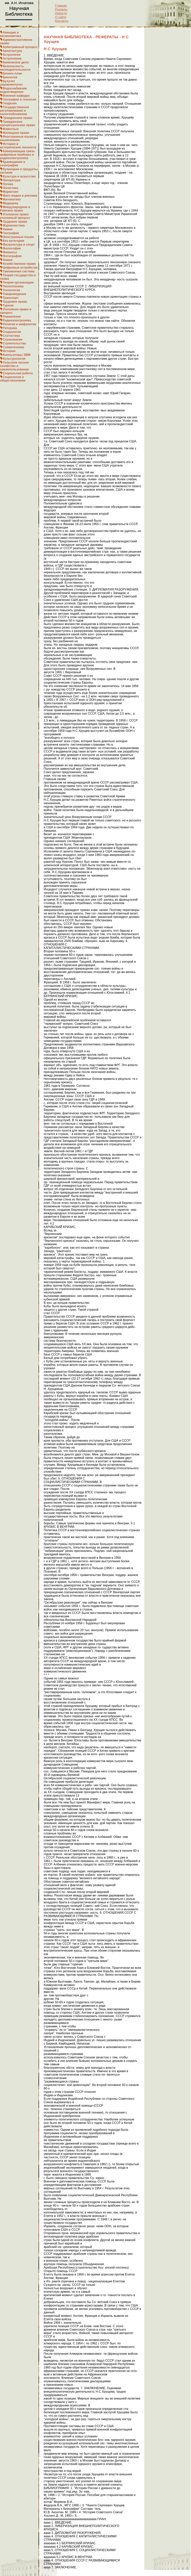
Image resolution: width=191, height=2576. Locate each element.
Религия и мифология (19, 324)
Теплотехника (13, 286)
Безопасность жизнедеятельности (15, 68)
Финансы (10, 252)
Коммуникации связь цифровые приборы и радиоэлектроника (17, 155)
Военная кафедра (16, 95)
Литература (11, 180)
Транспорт (11, 297)
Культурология (14, 358)
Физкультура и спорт (19, 244)
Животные (11, 129)
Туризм (8, 305)
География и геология (19, 99)
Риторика (10, 328)
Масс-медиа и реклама (20, 195)
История (9, 351)
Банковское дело (16, 62)
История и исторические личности (18, 145)
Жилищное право (16, 132)
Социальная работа (18, 373)
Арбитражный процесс (20, 47)
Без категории (13, 240)
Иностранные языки (18, 237)
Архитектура (12, 50)
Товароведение (14, 294)
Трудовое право (15, 221)
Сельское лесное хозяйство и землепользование (14, 366)
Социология (12, 331)
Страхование (12, 339)
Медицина (10, 203)
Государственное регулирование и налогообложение (14, 110)
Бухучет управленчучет (11, 82)
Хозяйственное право (19, 263)
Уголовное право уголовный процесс (15, 216)
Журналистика (14, 225)
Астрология (11, 54)
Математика (12, 199)
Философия (12, 248)
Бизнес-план (12, 73)
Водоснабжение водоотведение (13, 90)
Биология (10, 77)
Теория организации (18, 282)
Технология (11, 290)
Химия (8, 229)
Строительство (14, 343)
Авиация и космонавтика (10, 34)
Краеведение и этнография (12, 163)
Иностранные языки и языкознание (18, 138)
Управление (12, 316)
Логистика (10, 188)
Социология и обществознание (12, 378)
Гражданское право (17, 117)
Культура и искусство (19, 176)
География (11, 233)
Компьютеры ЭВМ (16, 354)
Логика (8, 184)
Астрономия (12, 58)
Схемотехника (13, 347)
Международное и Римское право (15, 208)
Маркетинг (11, 191)
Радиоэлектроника (17, 320)
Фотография (12, 256)
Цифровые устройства (20, 267)
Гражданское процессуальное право (17, 123)
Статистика (11, 335)
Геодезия (10, 103)
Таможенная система (18, 271)
